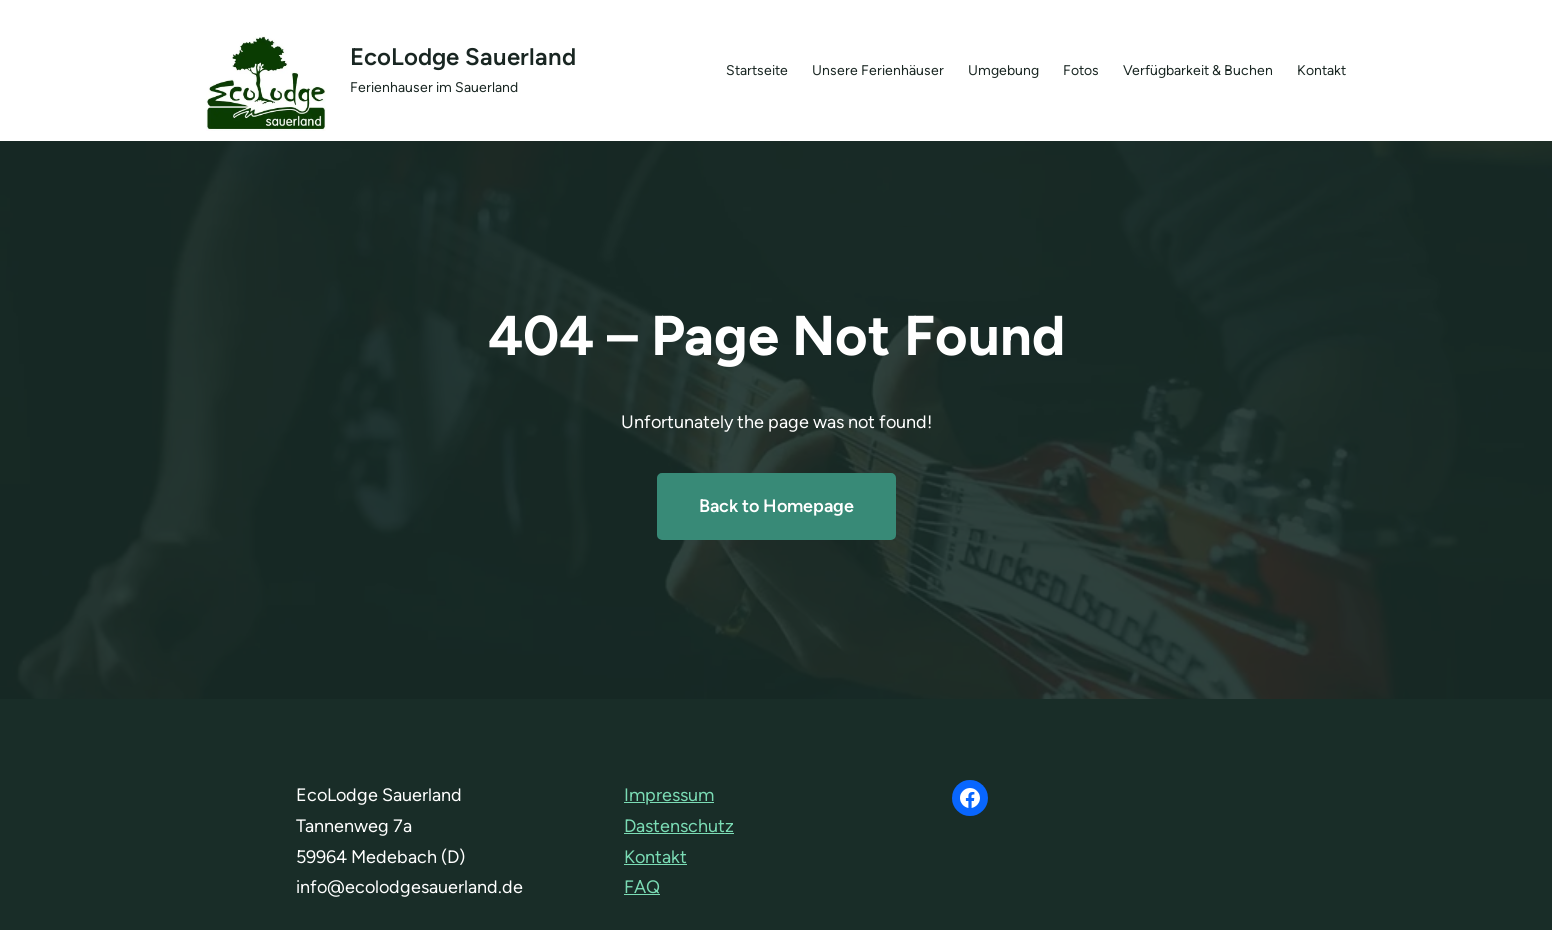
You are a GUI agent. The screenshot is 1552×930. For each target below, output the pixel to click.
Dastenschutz (679, 826)
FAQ (642, 887)
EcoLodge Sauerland (463, 56)
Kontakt (655, 857)
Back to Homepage (776, 506)
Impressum (669, 795)
